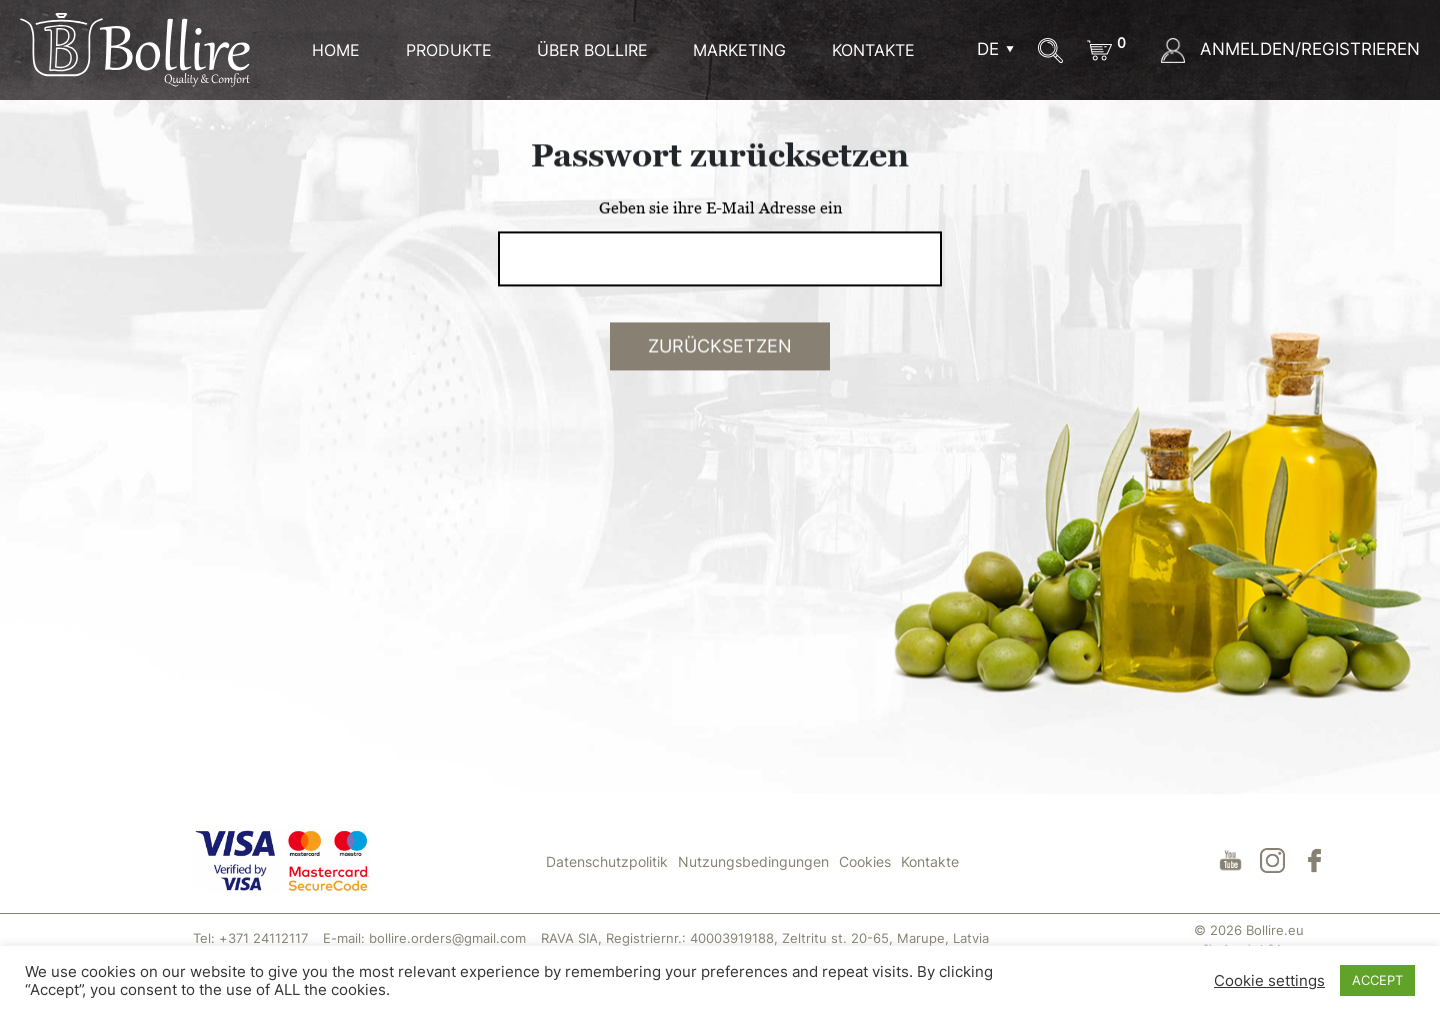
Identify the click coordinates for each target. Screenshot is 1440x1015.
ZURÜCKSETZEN (720, 373)
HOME (336, 50)
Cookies (865, 861)
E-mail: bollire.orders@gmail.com (424, 938)
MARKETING (739, 50)
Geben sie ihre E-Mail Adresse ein (720, 235)
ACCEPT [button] (1377, 980)
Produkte (449, 50)
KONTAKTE (873, 50)
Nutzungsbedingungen (753, 861)
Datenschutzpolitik (607, 861)
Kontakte (930, 861)
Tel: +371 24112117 (250, 938)
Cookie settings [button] (1269, 981)
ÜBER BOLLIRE (592, 50)
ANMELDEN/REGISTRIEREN (1290, 49)
